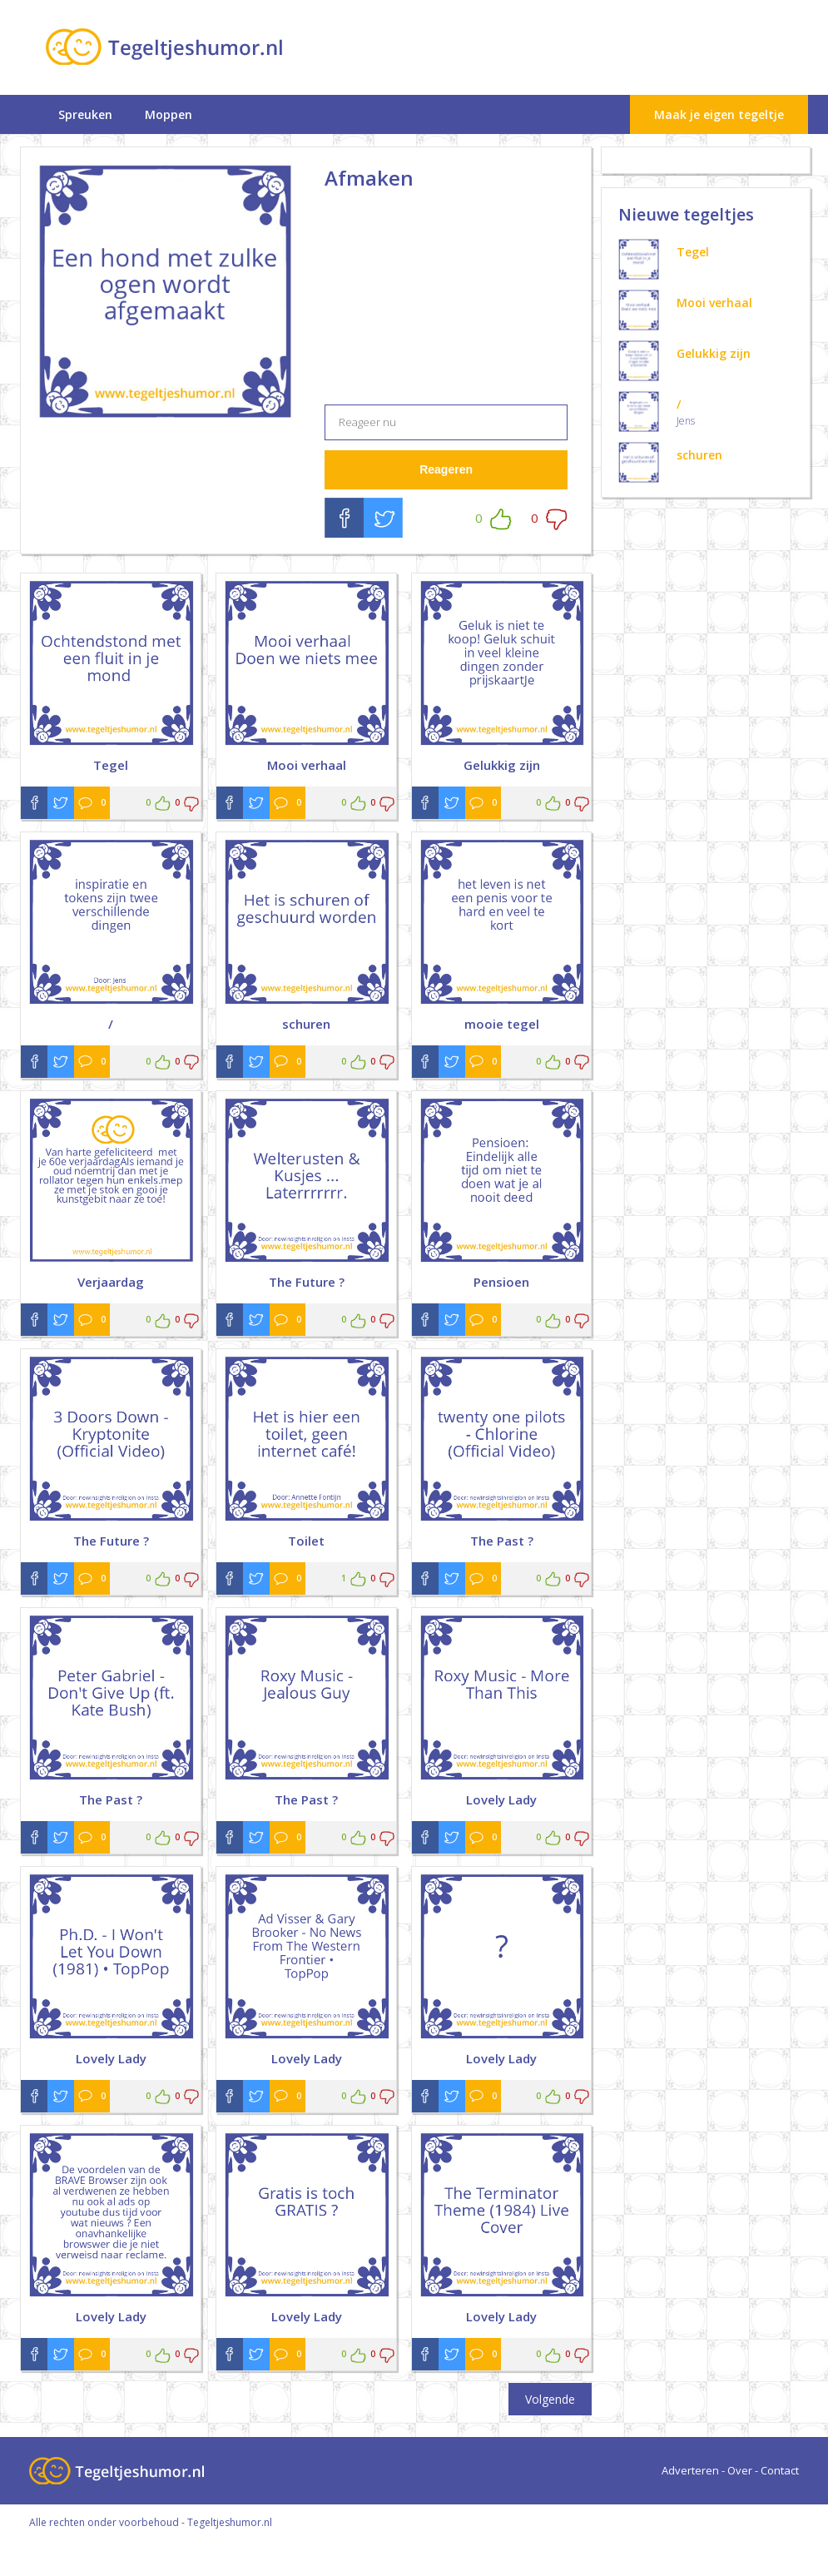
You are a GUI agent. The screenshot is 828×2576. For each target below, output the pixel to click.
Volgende (550, 2399)
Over (739, 2470)
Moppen (168, 114)
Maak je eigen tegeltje (719, 114)
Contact (780, 2470)
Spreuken (85, 114)
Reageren (446, 469)
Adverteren (690, 2470)
